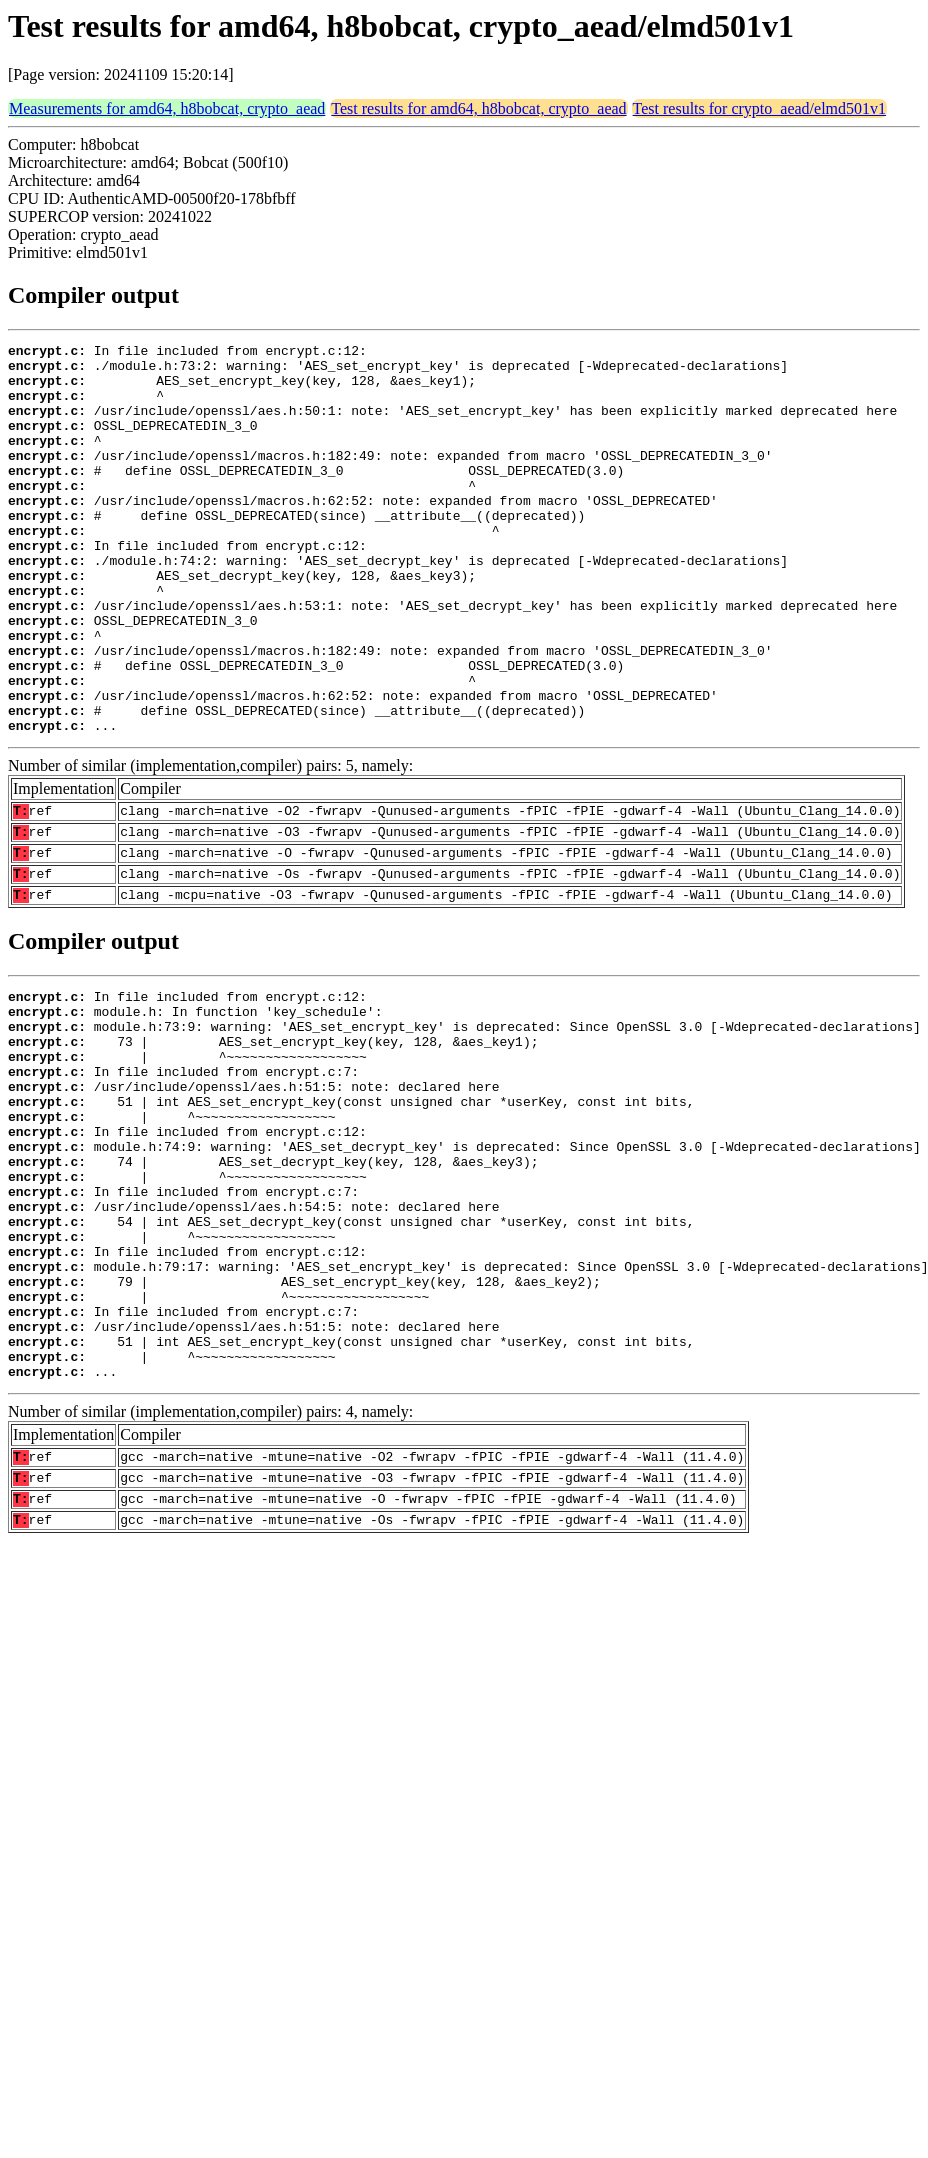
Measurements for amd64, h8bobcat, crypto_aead (167, 108)
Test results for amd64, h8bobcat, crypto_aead (478, 108)
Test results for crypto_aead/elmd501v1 (759, 108)
